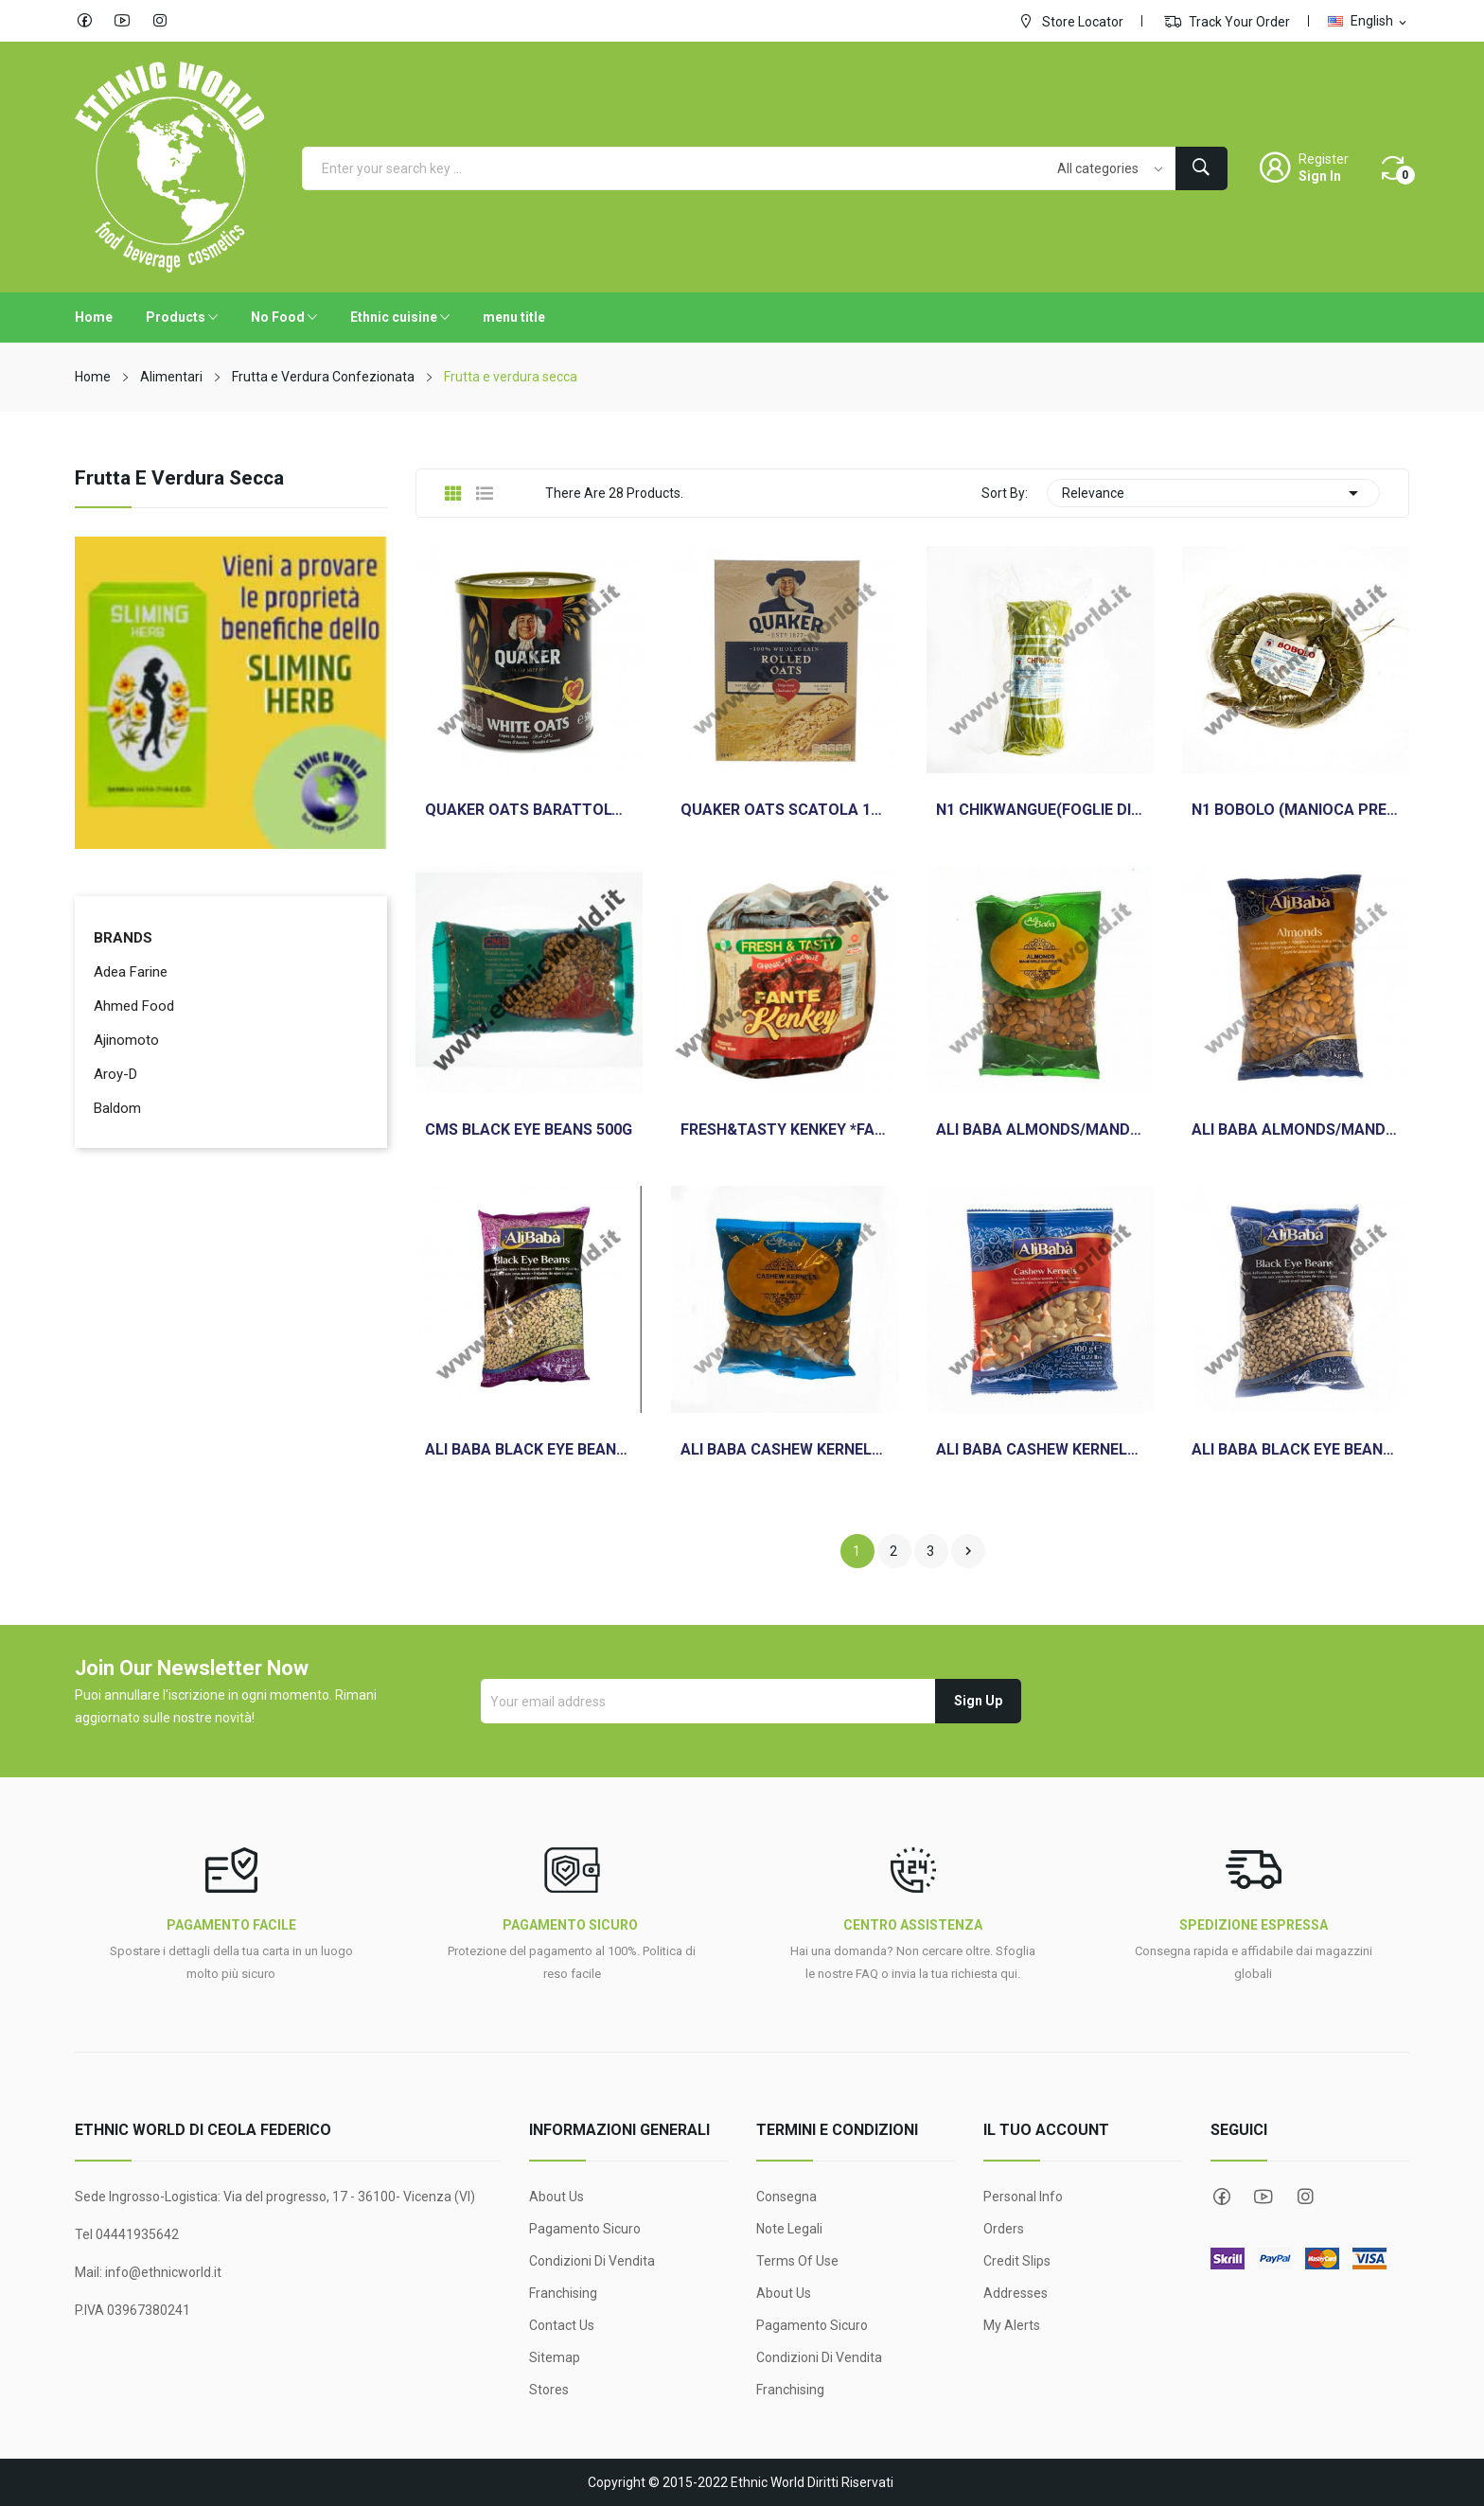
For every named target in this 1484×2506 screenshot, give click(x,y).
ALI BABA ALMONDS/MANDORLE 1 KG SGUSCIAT (1296, 1129)
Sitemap (554, 2357)
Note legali (789, 2228)
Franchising (563, 2293)
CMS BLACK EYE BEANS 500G (528, 1129)
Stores (549, 2389)
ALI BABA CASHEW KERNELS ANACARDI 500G (784, 1449)
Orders (1003, 2228)
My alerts (1011, 2325)
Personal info (1023, 2196)
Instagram (159, 20)
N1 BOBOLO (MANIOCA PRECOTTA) (1296, 810)
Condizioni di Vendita (592, 2260)
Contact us (561, 2325)
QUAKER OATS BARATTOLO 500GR (529, 810)
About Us (556, 2196)
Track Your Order (1227, 20)
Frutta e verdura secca (179, 478)
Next (968, 1551)
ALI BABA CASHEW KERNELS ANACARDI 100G (1040, 1449)
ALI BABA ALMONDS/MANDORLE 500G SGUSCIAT (1040, 1129)
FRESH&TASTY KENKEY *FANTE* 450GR (784, 1129)
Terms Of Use (797, 2260)
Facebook (84, 20)
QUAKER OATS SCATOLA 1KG (784, 810)
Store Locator (1070, 20)
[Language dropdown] (1368, 20)
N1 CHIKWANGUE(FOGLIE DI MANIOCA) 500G (1040, 810)
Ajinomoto (126, 1040)
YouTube (122, 20)
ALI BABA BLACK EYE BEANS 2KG (529, 1449)
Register (1323, 159)
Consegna (786, 2196)
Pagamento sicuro (585, 2228)
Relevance (1213, 493)
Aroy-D (115, 1074)
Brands (123, 937)
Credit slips (1017, 2260)
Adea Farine (131, 971)
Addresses (1015, 2293)
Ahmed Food (134, 1006)
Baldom (117, 1108)
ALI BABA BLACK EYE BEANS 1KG (1296, 1449)
